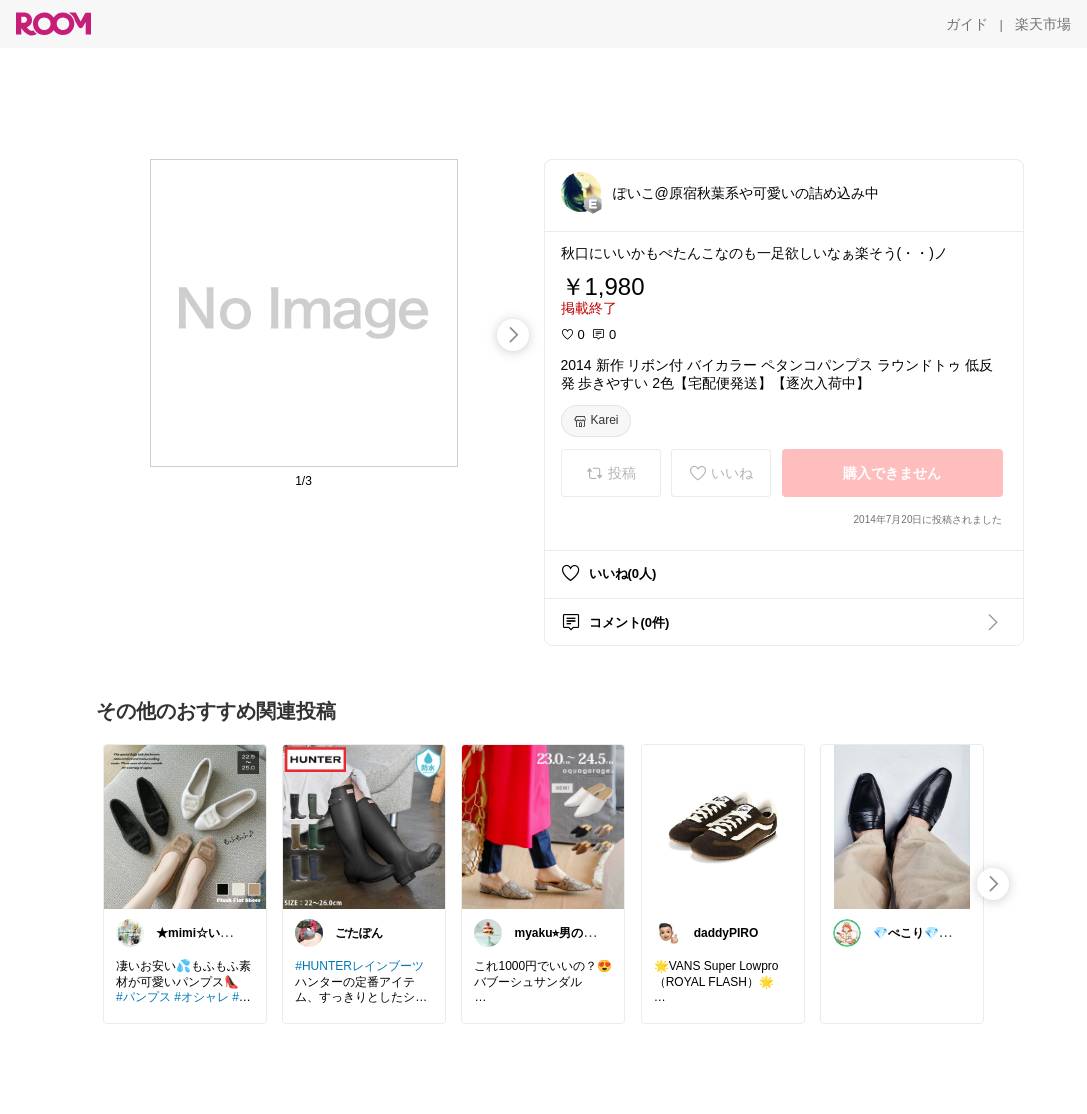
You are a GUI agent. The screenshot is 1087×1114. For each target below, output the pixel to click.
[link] (185, 826)
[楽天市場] (1043, 24)
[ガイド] (967, 24)
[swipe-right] (513, 335)
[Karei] (596, 421)
